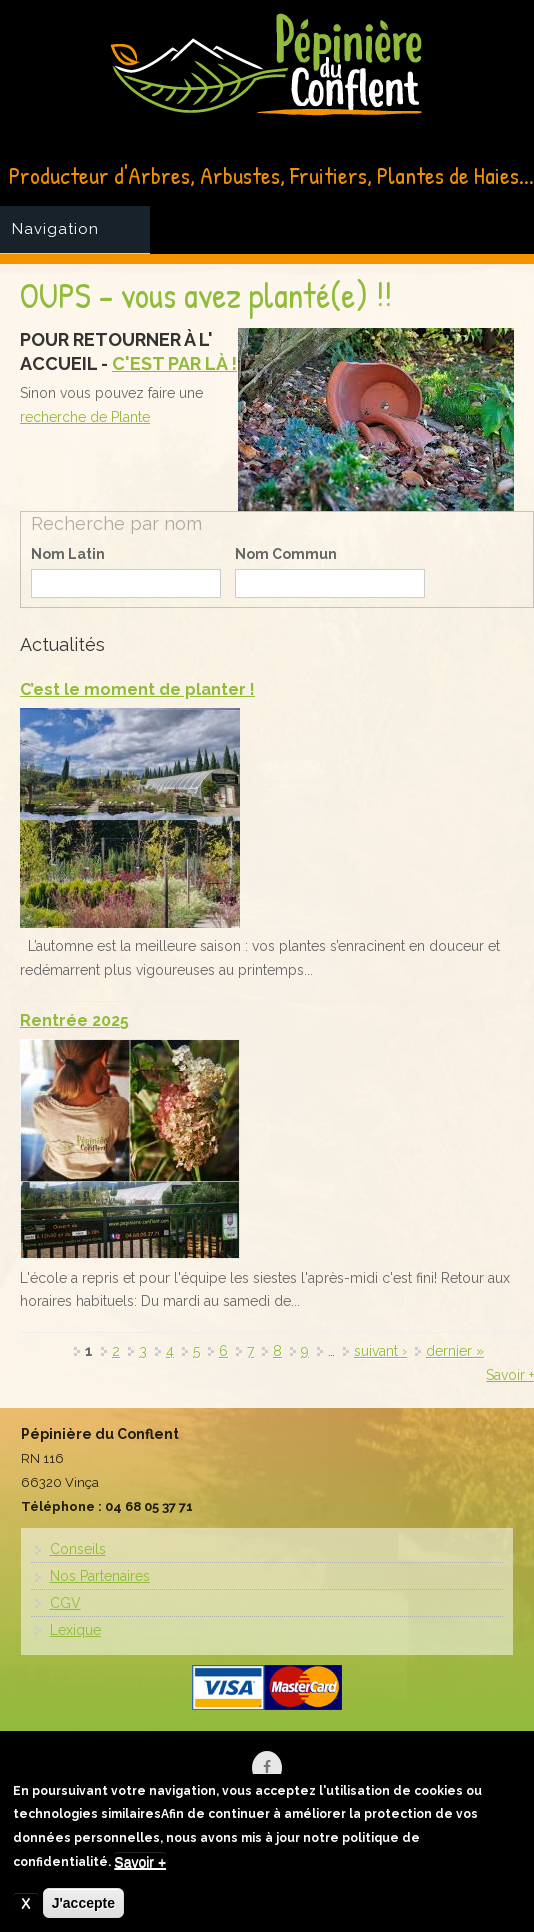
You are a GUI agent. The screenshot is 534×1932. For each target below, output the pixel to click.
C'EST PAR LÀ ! (174, 363)
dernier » (455, 1351)
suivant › (380, 1351)
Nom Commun (286, 554)
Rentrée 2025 (74, 1020)
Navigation (55, 229)
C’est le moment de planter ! (137, 689)
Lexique (75, 1630)
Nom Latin (68, 554)
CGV (65, 1603)
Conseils (78, 1549)
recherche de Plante (85, 417)
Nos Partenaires (100, 1576)
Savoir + (510, 1375)
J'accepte (83, 1906)
